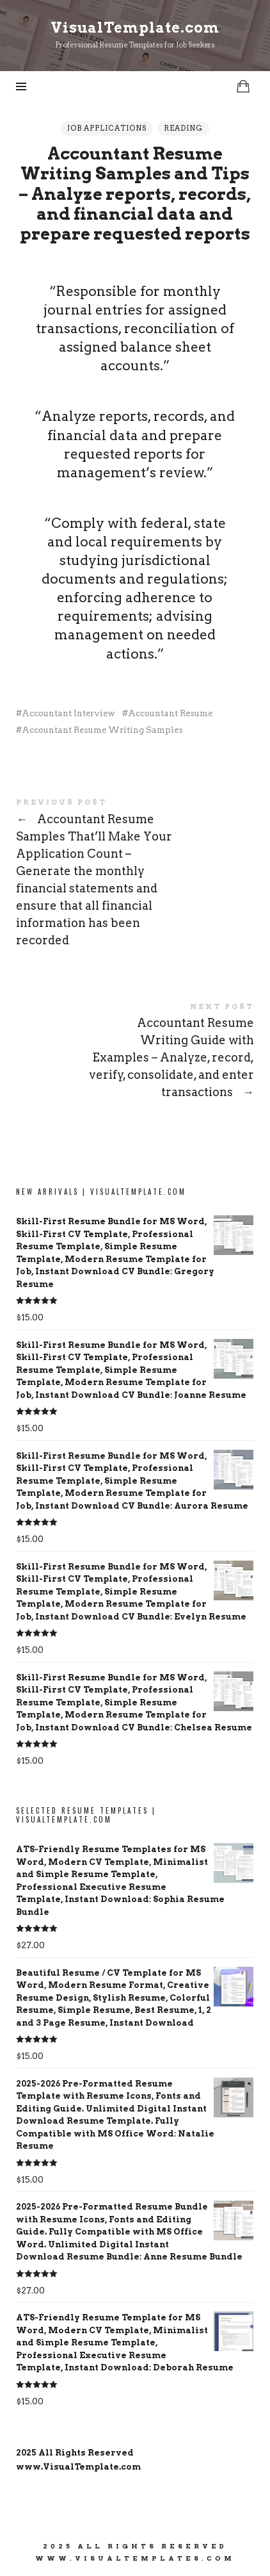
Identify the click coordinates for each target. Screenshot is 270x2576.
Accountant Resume (170, 713)
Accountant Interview (68, 713)
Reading (183, 128)
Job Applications (107, 128)
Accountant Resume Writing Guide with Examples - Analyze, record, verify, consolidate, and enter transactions (134, 1053)
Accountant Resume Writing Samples (102, 730)
